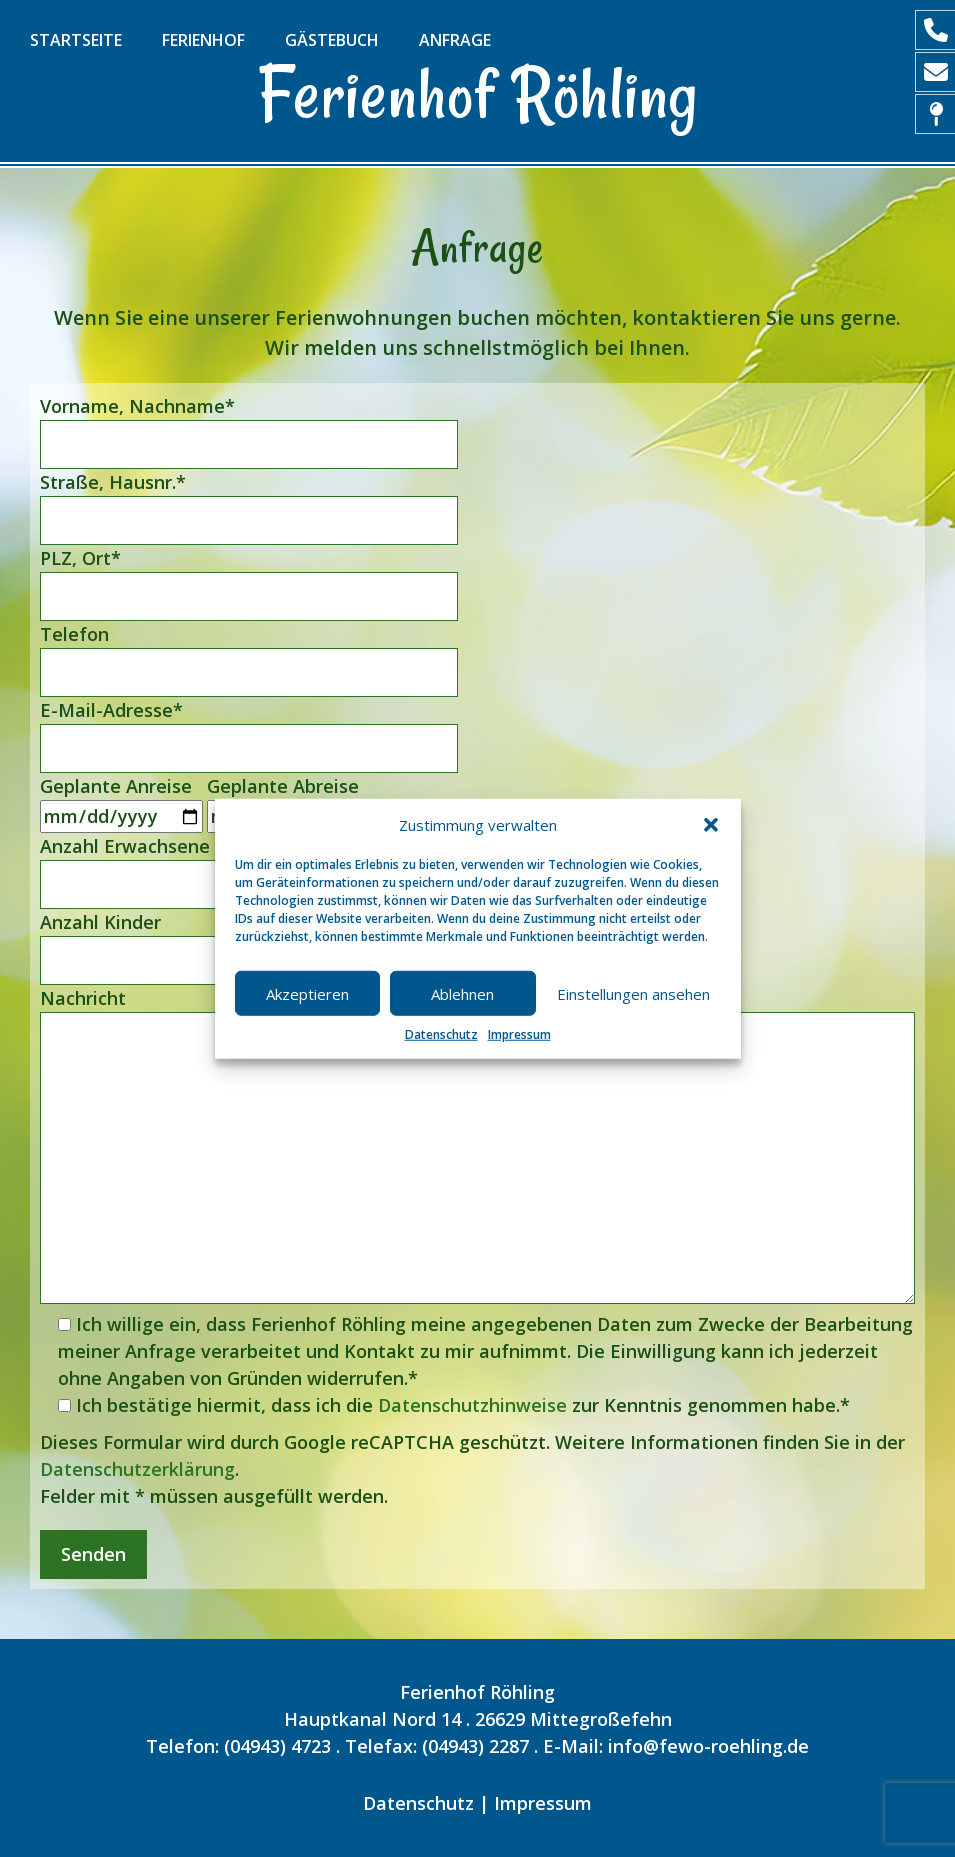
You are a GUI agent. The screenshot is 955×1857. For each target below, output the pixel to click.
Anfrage (455, 40)
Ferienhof (203, 40)
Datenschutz (441, 1034)
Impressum (519, 1034)
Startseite (76, 40)
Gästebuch (332, 40)
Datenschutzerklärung (137, 1469)
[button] (711, 825)
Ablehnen (462, 993)
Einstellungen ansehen (633, 993)
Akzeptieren (307, 993)
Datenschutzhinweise (472, 1405)
